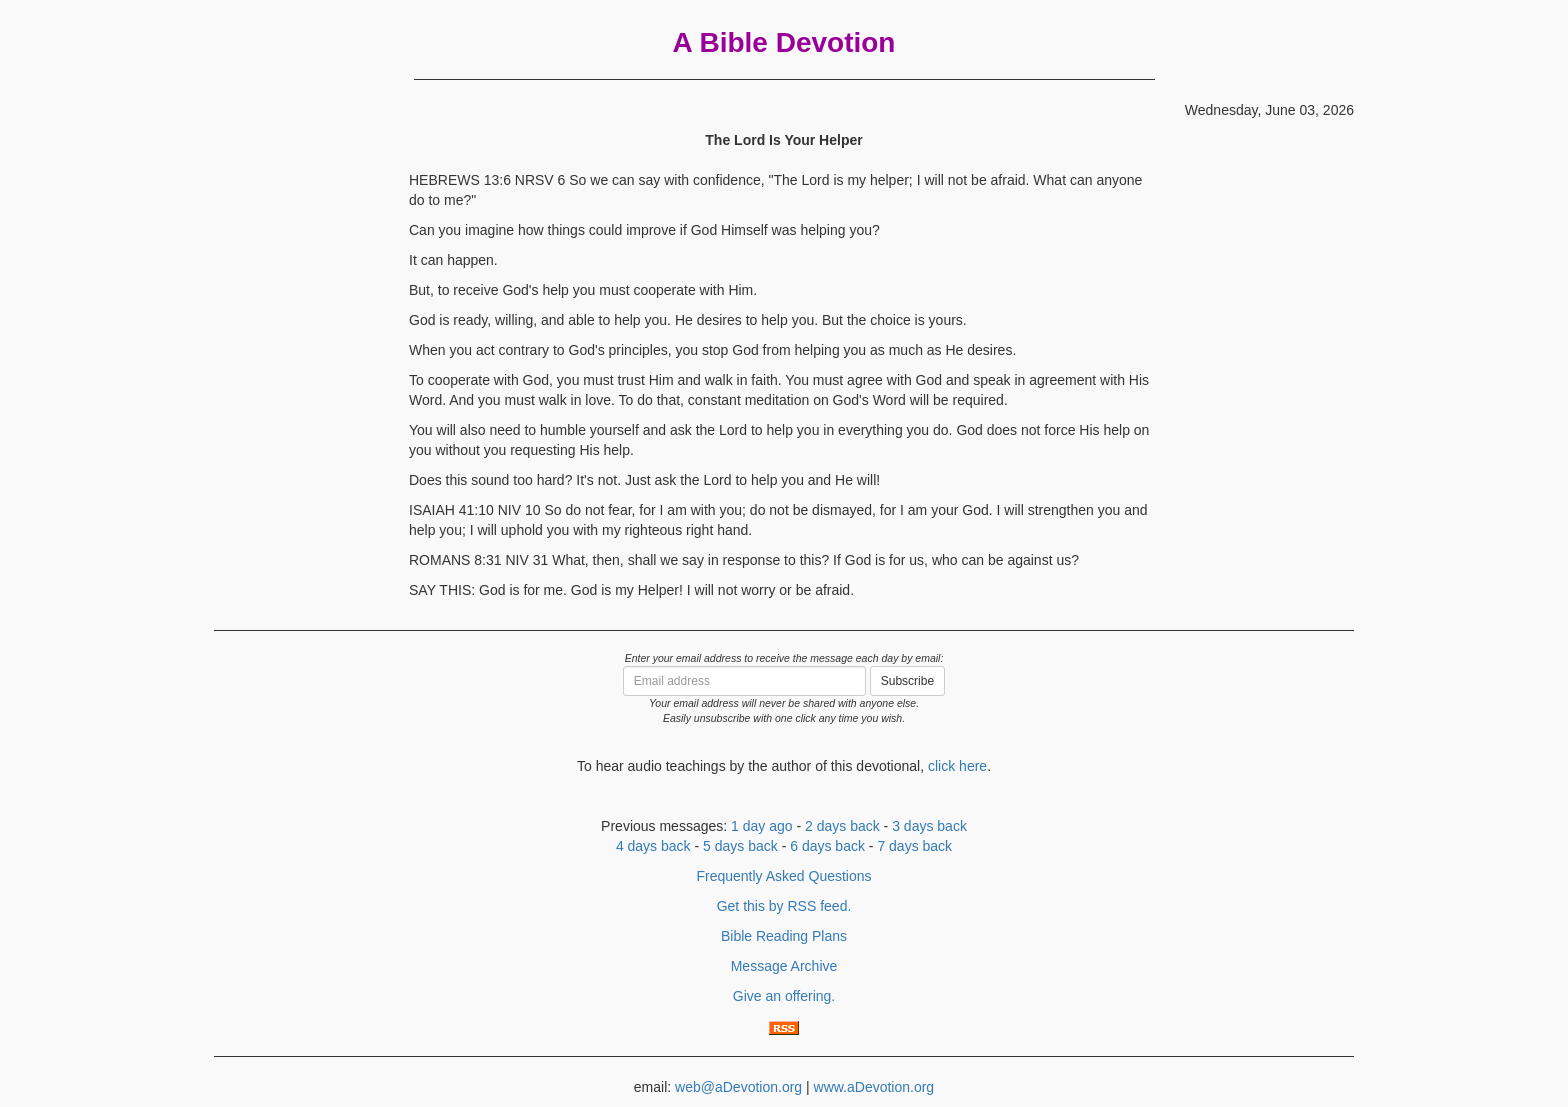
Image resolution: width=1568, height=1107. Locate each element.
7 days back (914, 846)
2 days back (842, 826)
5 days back (740, 846)
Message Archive (784, 966)
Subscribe (907, 681)
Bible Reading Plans (784, 936)
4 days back (653, 846)
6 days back (827, 846)
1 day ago (762, 826)
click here (957, 766)
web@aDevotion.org (738, 1087)
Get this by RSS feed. (784, 906)
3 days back (929, 826)
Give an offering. (784, 996)
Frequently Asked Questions (783, 876)
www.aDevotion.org (874, 1087)
